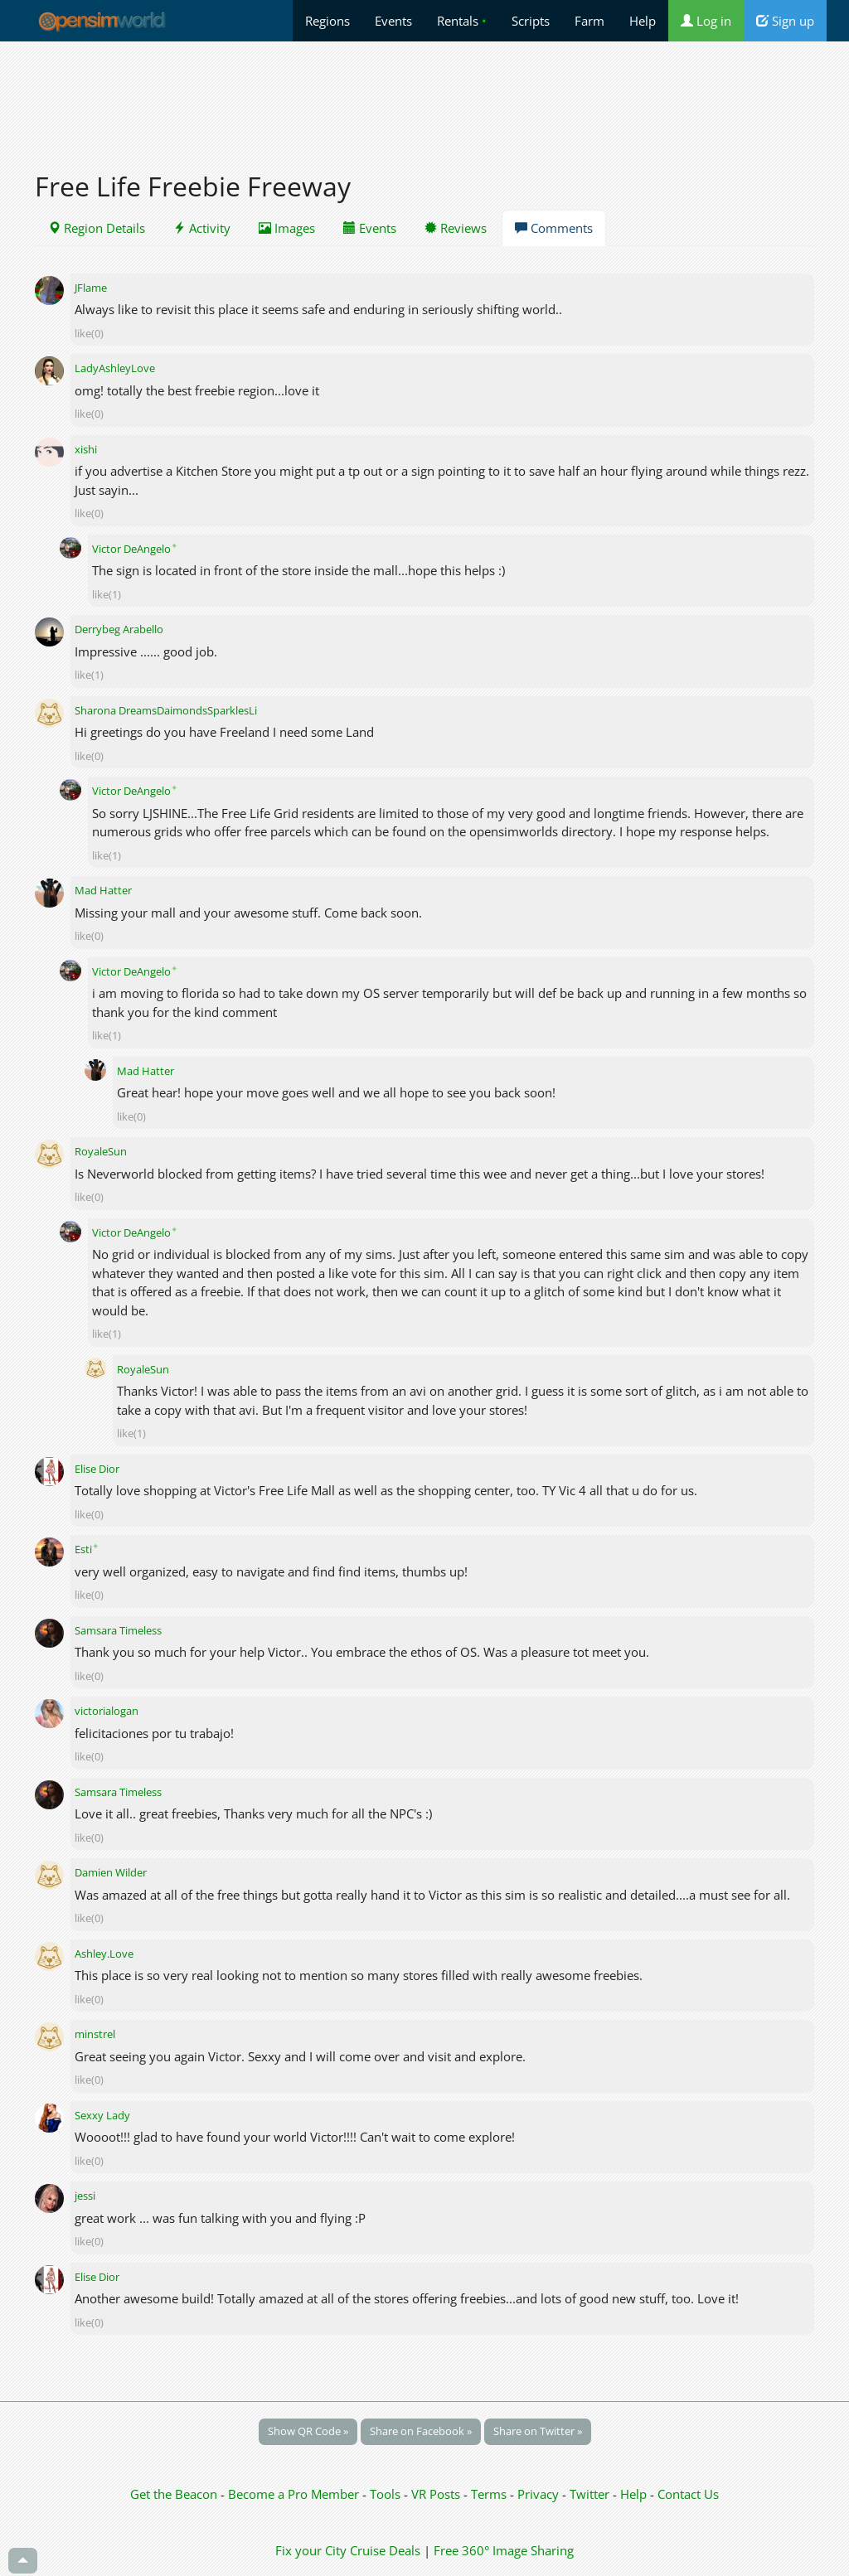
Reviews (455, 228)
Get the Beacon (173, 2494)
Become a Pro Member (295, 2494)
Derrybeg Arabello (119, 629)
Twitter (589, 2494)
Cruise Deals (385, 2550)
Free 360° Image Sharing (504, 2550)
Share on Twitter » (537, 2430)
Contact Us (688, 2494)
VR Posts (437, 2494)
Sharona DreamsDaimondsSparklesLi (166, 710)
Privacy (538, 2494)
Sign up (785, 20)
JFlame (91, 287)
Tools (387, 2494)
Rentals (462, 20)
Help (642, 20)
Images (287, 228)
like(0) (89, 333)
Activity (201, 228)
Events (393, 20)
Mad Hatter (103, 890)
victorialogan (106, 1710)
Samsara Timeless (118, 1630)
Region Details (96, 228)
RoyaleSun (101, 1151)
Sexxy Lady (102, 2115)
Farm (589, 20)
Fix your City (311, 2550)
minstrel (95, 2033)
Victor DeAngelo (134, 548)
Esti (87, 1549)
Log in (706, 20)
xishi (86, 449)
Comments (554, 228)
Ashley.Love (104, 1953)
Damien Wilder (111, 1872)
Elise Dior (97, 1468)
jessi (85, 2195)
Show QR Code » (308, 2430)
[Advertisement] (424, 97)
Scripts (531, 20)
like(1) (106, 594)
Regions (327, 20)
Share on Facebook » (421, 2430)
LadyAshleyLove (115, 368)
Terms (490, 2494)
